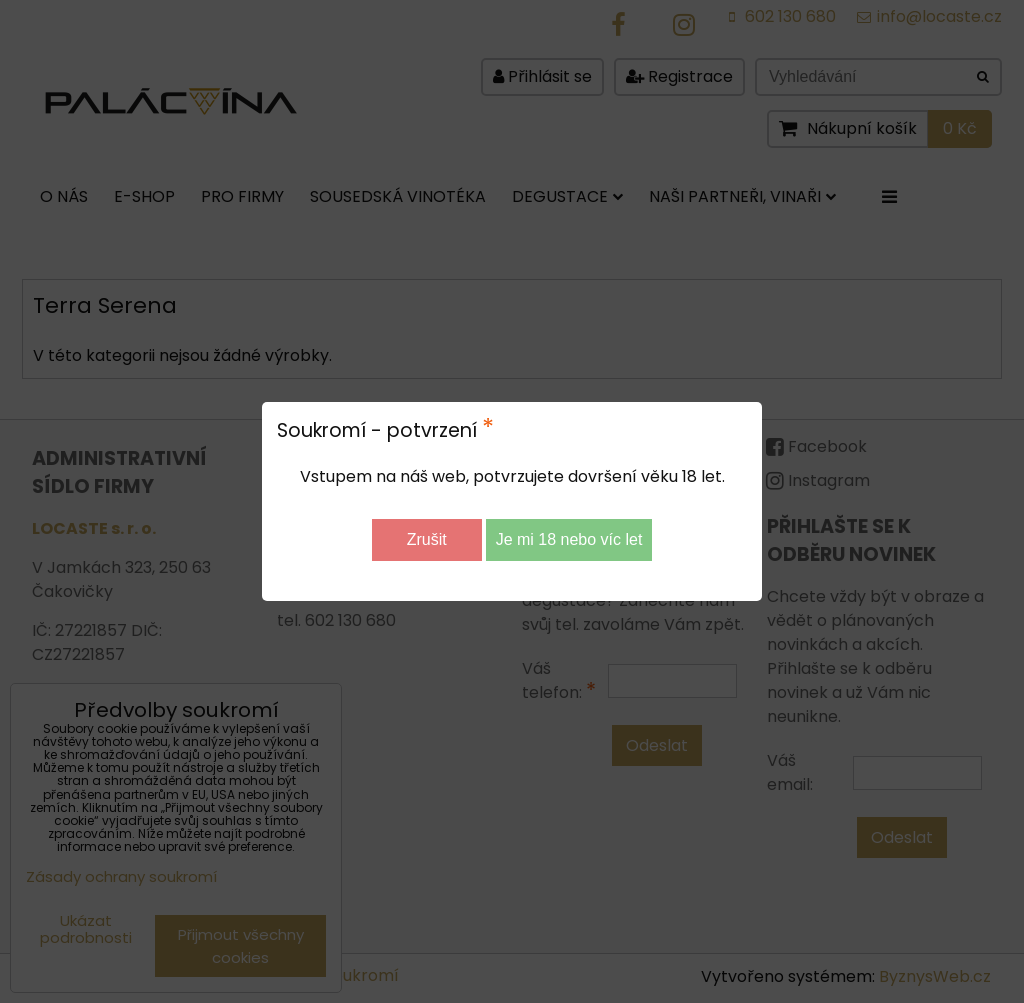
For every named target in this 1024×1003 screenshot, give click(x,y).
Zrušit (427, 539)
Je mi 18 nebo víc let (569, 539)
